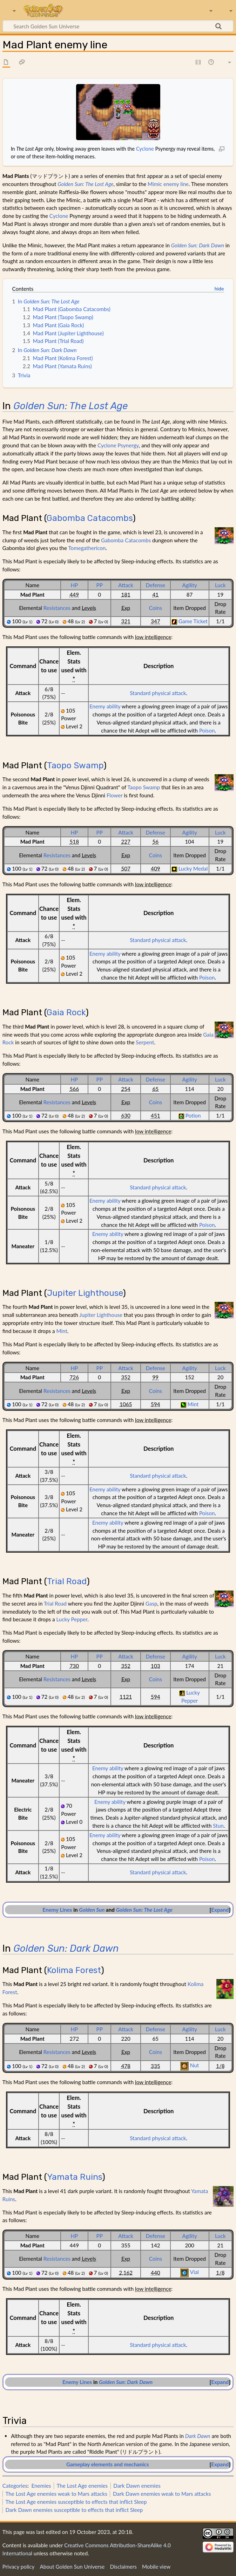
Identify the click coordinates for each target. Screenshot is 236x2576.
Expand (220, 1910)
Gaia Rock (66, 1012)
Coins (155, 608)
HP (74, 585)
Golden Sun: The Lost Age (85, 184)
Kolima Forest (74, 1970)
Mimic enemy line (168, 184)
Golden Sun (91, 1910)
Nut (194, 2065)
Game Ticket (193, 621)
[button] (219, 1910)
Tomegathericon (87, 548)
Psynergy (128, 445)
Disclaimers (123, 2566)
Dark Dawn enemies (136, 2485)
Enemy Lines (57, 1910)
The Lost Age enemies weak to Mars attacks (56, 2494)
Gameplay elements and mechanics (107, 2464)
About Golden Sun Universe (72, 2566)
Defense (156, 585)
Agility (189, 585)
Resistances (56, 608)
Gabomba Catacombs (90, 518)
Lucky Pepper (71, 1619)
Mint (61, 1331)
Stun (218, 1825)
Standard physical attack (158, 693)
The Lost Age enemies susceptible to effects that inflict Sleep (76, 2502)
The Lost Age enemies (82, 2485)
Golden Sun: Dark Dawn (197, 245)
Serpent (145, 1042)
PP (99, 585)
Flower (115, 795)
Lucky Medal (193, 868)
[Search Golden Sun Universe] (118, 26)
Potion (193, 1115)
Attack (125, 585)
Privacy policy (18, 2566)
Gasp (151, 1603)
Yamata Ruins (74, 2177)
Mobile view (156, 2566)
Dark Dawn (197, 2436)
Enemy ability (105, 706)
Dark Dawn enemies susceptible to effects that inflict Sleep (74, 2510)
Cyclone (145, 149)
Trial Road (67, 1581)
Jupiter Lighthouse (85, 1293)
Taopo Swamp (75, 765)
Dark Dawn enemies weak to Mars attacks (162, 2494)
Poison (207, 730)
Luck (220, 585)
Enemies (41, 2485)
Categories (14, 2485)
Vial (194, 2272)
